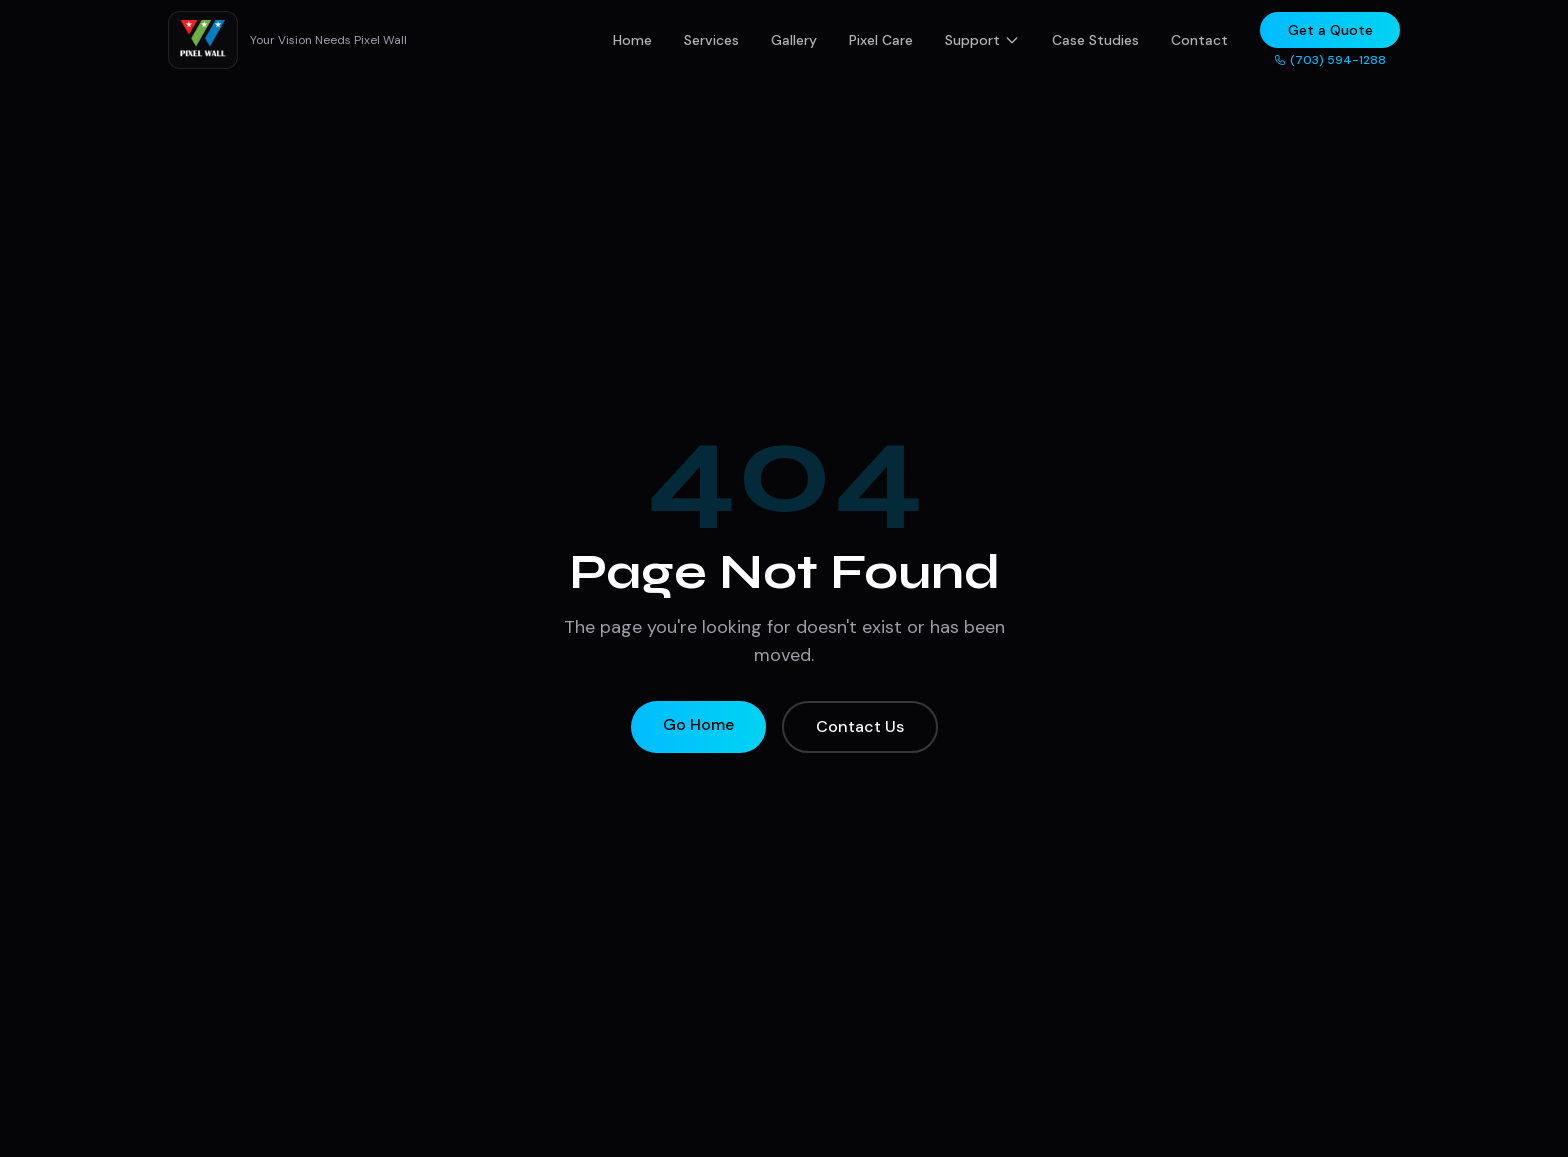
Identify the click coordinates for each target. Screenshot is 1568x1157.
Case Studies (1095, 40)
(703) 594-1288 (1330, 60)
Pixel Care (881, 40)
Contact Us (860, 726)
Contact (1199, 40)
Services (711, 40)
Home (632, 40)
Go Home (698, 724)
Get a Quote (1330, 30)
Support (982, 40)
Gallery (794, 40)
